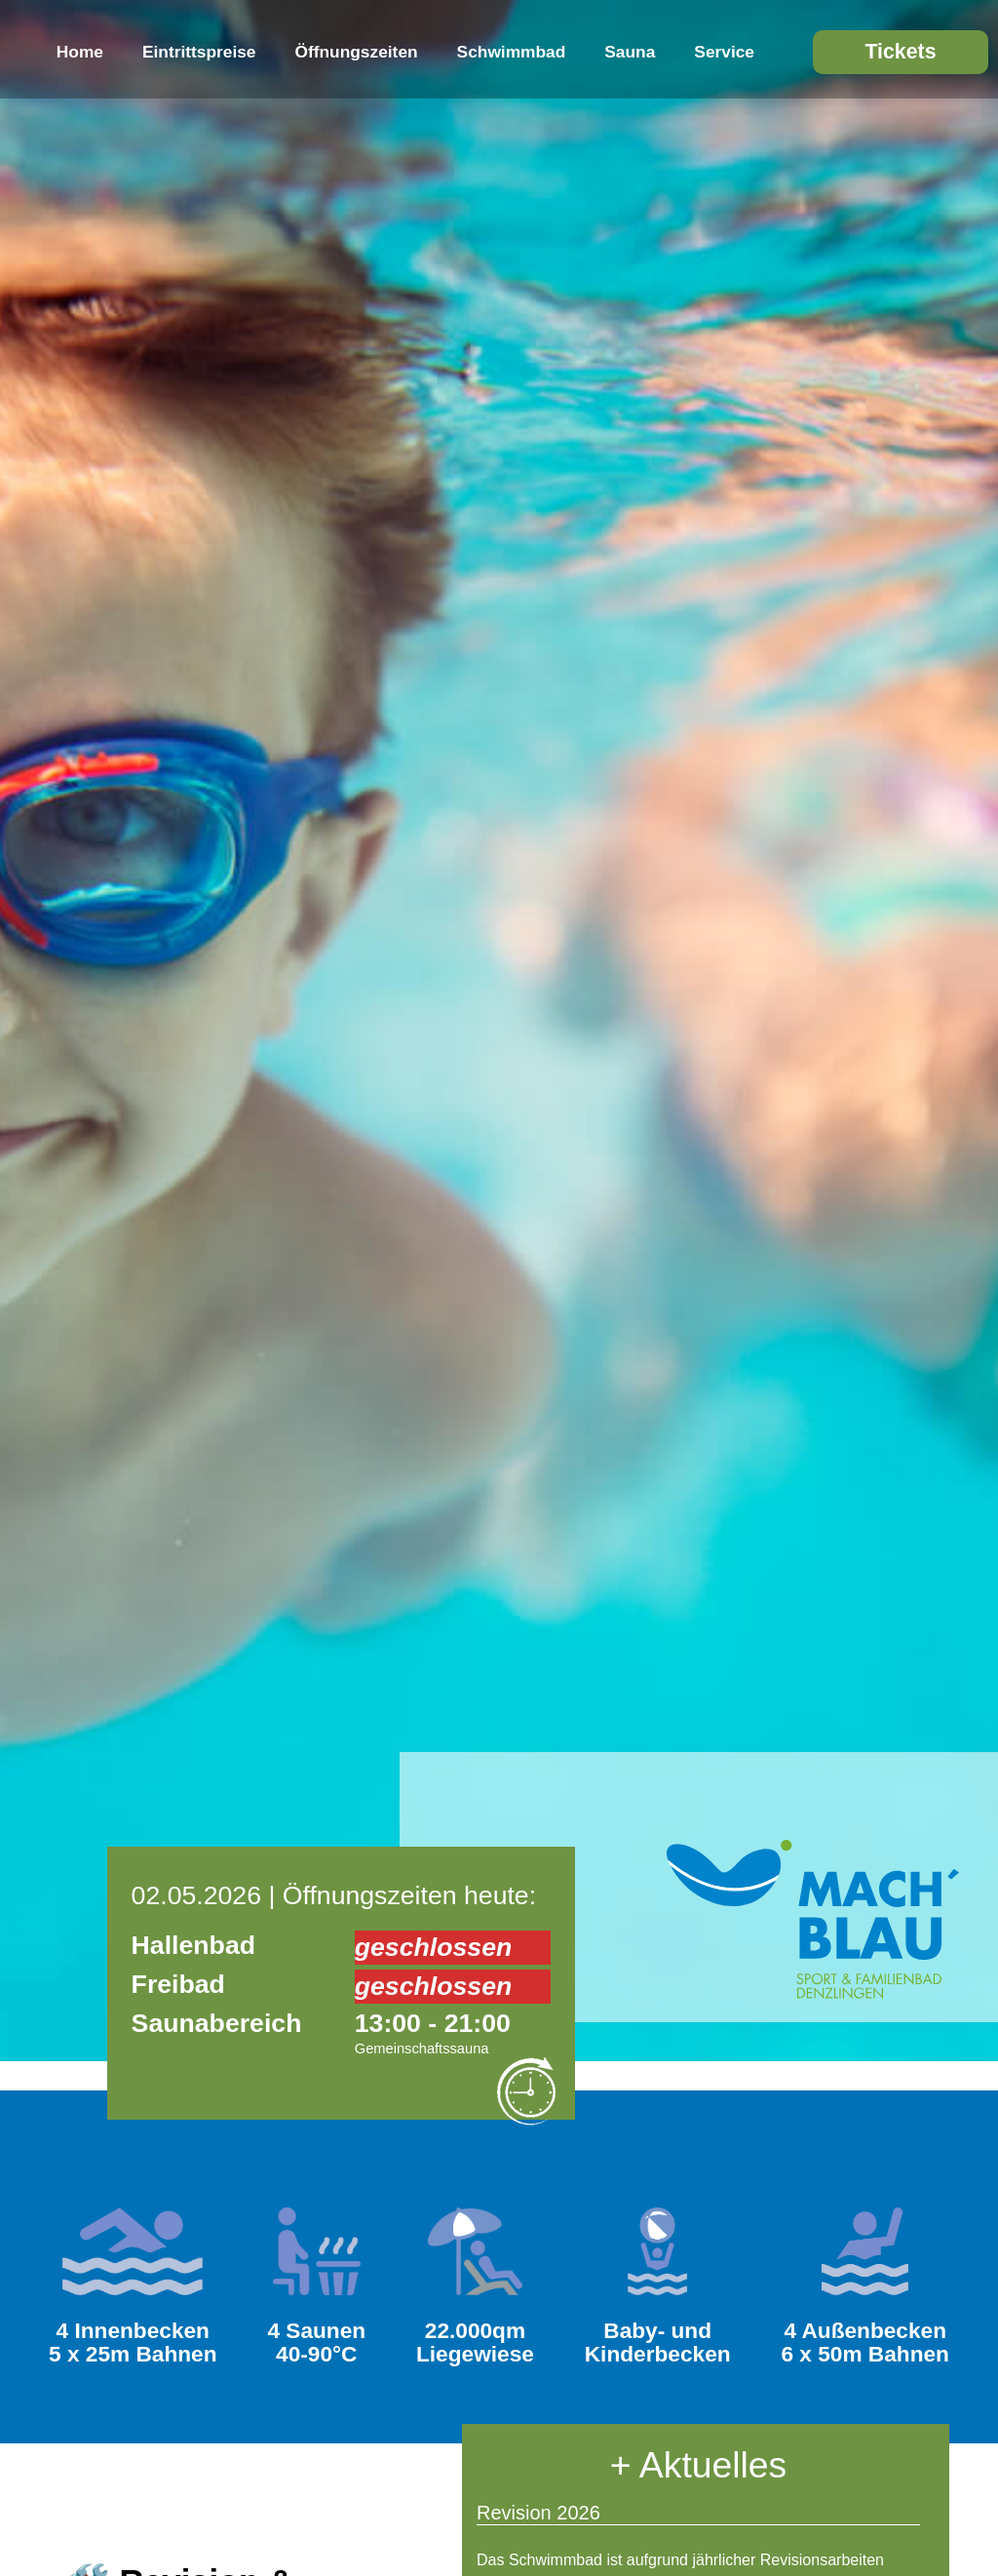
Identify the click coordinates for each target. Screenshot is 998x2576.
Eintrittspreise (199, 51)
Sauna (629, 51)
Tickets (900, 51)
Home (80, 51)
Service (724, 51)
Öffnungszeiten (356, 51)
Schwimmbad (511, 51)
